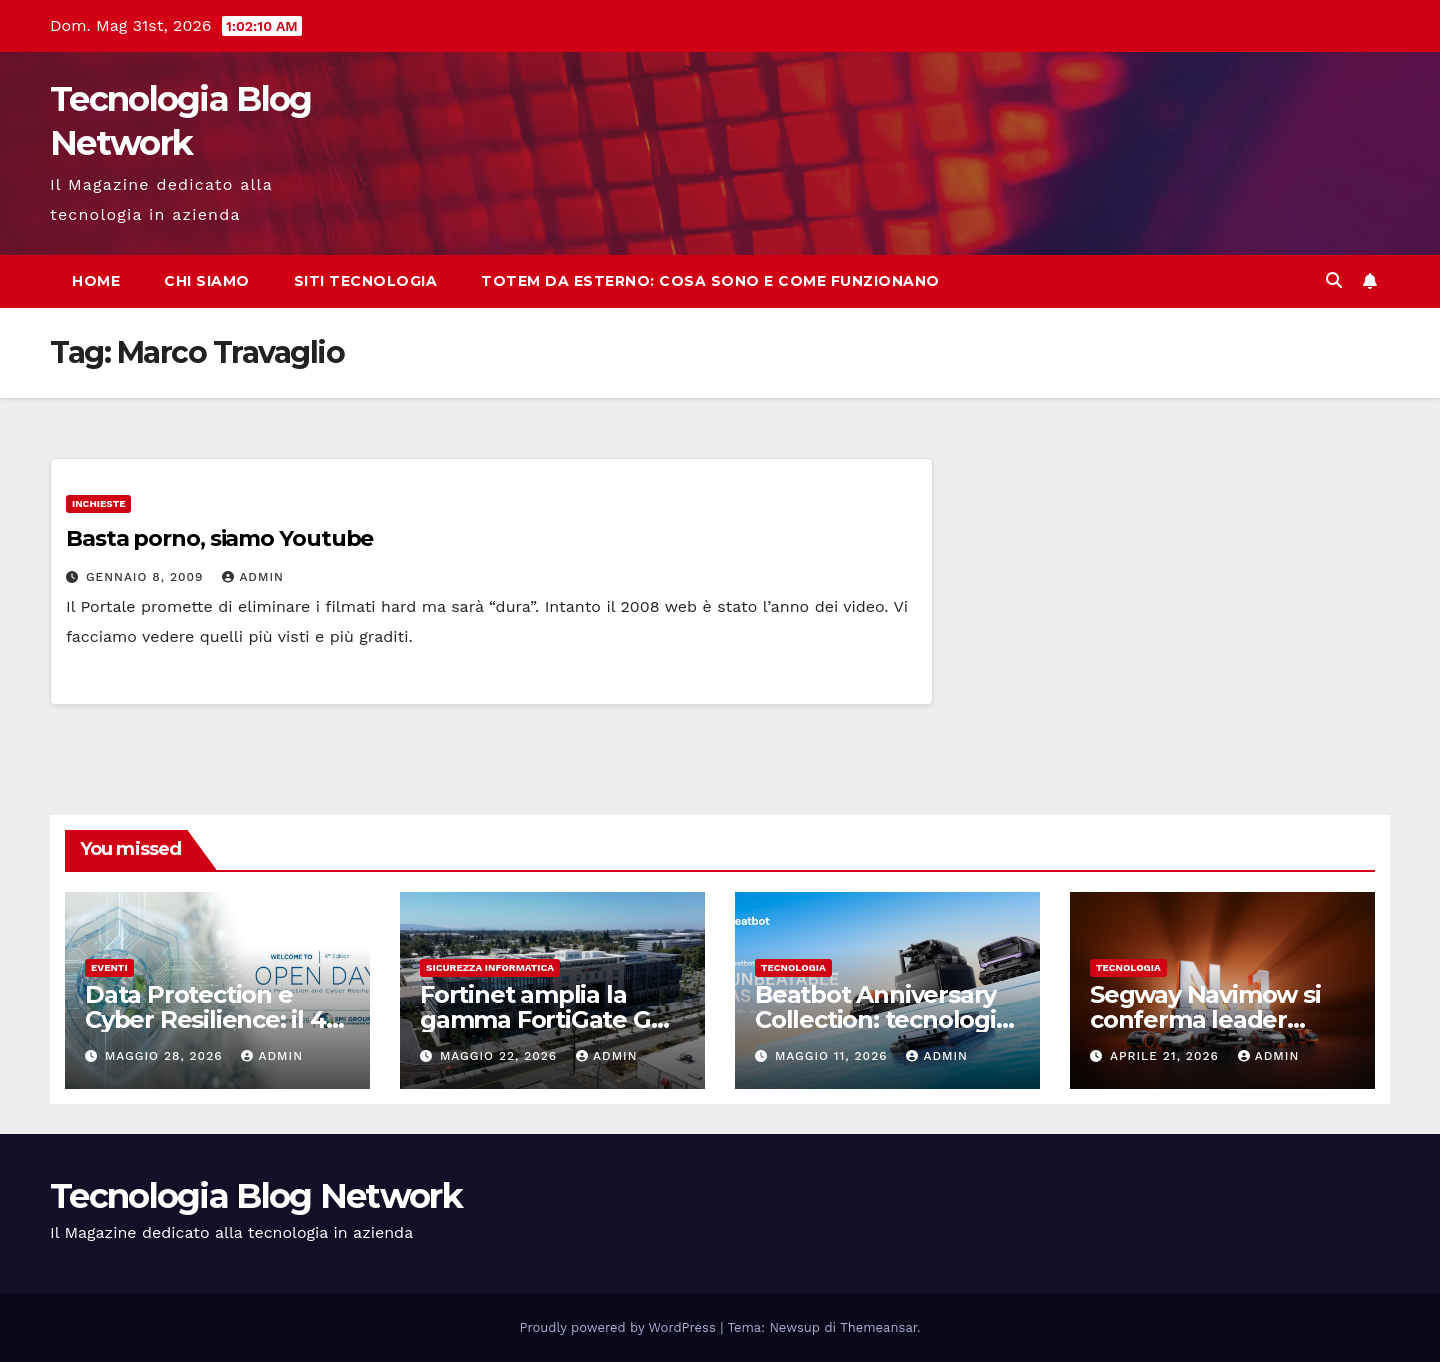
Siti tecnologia (366, 281)
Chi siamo (207, 281)
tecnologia (793, 967)
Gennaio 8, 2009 (147, 577)
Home (96, 281)
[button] (1334, 280)
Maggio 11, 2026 (834, 1056)
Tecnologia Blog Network (256, 1196)
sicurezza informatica (490, 967)
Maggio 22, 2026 (501, 1056)
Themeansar (878, 1327)
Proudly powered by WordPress (620, 1327)
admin (253, 577)
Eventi (109, 967)
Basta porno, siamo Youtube (219, 538)
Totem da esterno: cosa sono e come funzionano (710, 281)
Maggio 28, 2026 (166, 1056)
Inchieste (98, 503)
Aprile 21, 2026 (1167, 1056)
